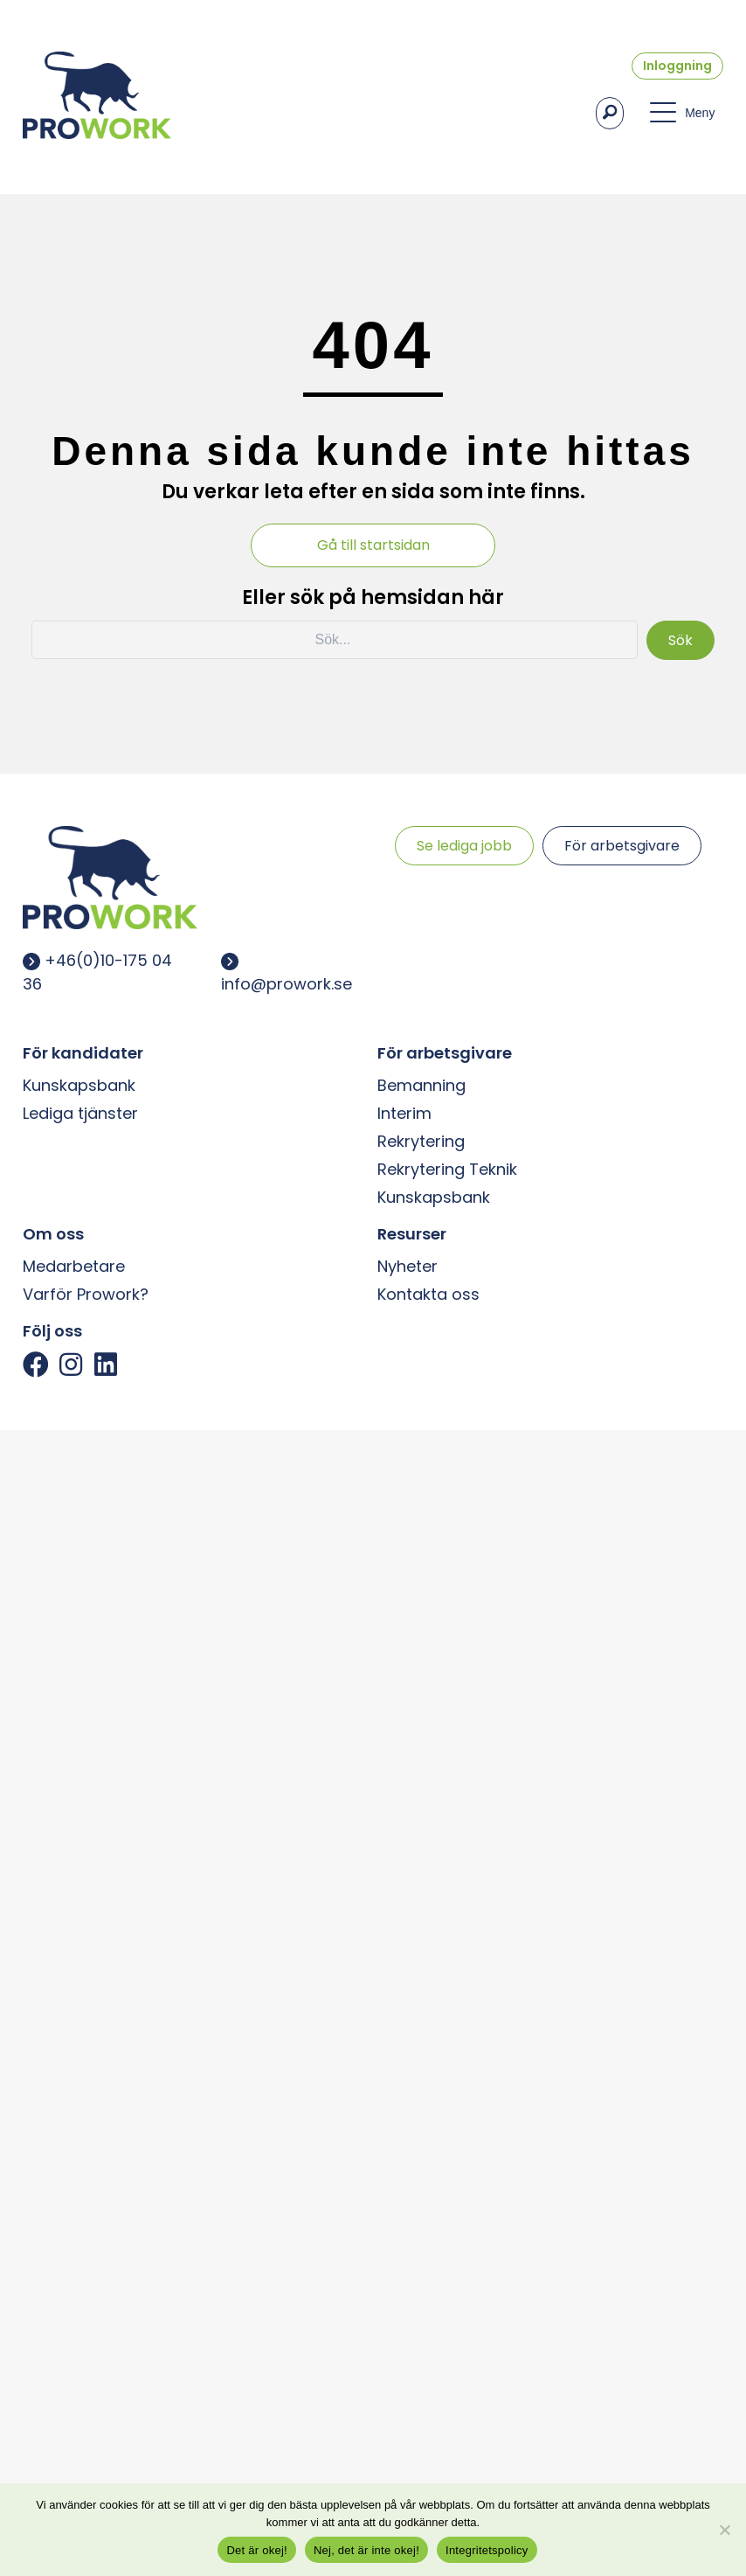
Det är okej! (256, 2550)
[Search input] (335, 640)
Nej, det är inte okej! (366, 2550)
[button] (610, 113)
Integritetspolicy (487, 2550)
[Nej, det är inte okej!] (724, 2529)
